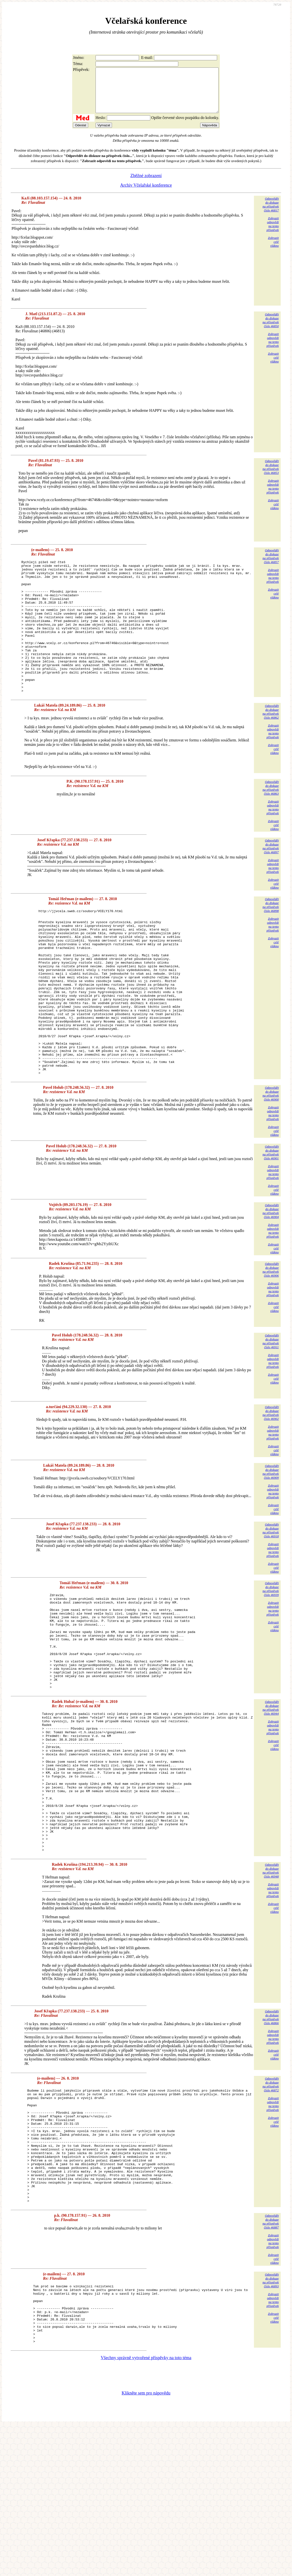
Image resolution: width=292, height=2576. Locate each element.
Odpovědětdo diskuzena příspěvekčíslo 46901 (271, 1221)
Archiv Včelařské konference (146, 194)
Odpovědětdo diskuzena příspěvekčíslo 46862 (271, 747)
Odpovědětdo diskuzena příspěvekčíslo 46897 (271, 881)
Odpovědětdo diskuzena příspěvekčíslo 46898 (271, 940)
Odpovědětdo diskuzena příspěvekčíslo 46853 (271, 475)
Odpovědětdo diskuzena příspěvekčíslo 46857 (271, 565)
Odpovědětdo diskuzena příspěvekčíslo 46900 (271, 1162)
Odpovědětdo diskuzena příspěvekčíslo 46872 (271, 2200)
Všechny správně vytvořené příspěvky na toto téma (146, 2507)
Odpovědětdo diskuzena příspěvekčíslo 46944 (271, 1795)
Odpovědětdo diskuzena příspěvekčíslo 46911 (271, 1409)
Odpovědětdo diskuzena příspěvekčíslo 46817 (271, 213)
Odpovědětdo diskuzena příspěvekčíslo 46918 (271, 1598)
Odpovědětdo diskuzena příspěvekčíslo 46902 (271, 1481)
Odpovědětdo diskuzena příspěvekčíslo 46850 (271, 329)
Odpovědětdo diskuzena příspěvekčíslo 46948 (271, 1986)
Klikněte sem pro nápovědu (146, 2543)
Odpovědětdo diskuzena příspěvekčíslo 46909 (271, 1540)
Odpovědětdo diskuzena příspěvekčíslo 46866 (271, 2132)
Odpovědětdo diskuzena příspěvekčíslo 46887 (271, 2360)
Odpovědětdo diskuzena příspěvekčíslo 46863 (271, 823)
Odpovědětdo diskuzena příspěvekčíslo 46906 (271, 1338)
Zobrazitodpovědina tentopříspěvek (272, 233)
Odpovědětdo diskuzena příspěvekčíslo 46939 (271, 1657)
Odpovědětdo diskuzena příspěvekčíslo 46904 (271, 1279)
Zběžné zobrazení (146, 184)
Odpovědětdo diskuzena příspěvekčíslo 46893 (271, 2418)
